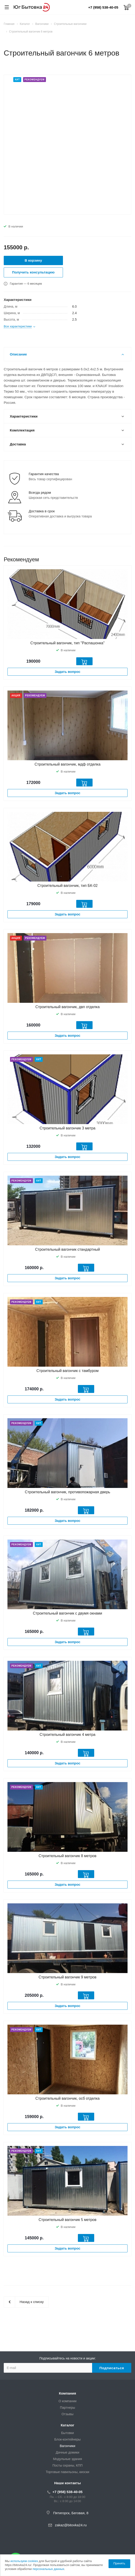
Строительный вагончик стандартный (67, 1249)
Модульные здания (67, 2459)
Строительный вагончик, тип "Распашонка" (67, 643)
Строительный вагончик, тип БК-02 (67, 886)
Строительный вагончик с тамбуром (67, 1371)
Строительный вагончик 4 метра (68, 1735)
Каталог (67, 2425)
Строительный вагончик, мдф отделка (67, 764)
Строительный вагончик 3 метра (68, 1128)
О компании (67, 2401)
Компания (67, 2393)
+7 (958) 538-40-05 (103, 7)
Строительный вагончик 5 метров (67, 2220)
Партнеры (67, 2407)
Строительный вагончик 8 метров (67, 1856)
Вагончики (67, 2446)
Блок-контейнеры (67, 2439)
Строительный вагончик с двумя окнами (67, 1613)
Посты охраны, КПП (67, 2465)
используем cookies (24, 2561)
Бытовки (67, 2433)
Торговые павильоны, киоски (67, 2472)
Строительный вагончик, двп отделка (67, 1007)
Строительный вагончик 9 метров (67, 1977)
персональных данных (48, 2569)
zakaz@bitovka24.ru (71, 2525)
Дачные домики (67, 2452)
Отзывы (67, 2414)
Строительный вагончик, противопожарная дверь (67, 1492)
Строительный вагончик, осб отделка (67, 2098)
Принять (119, 2563)
